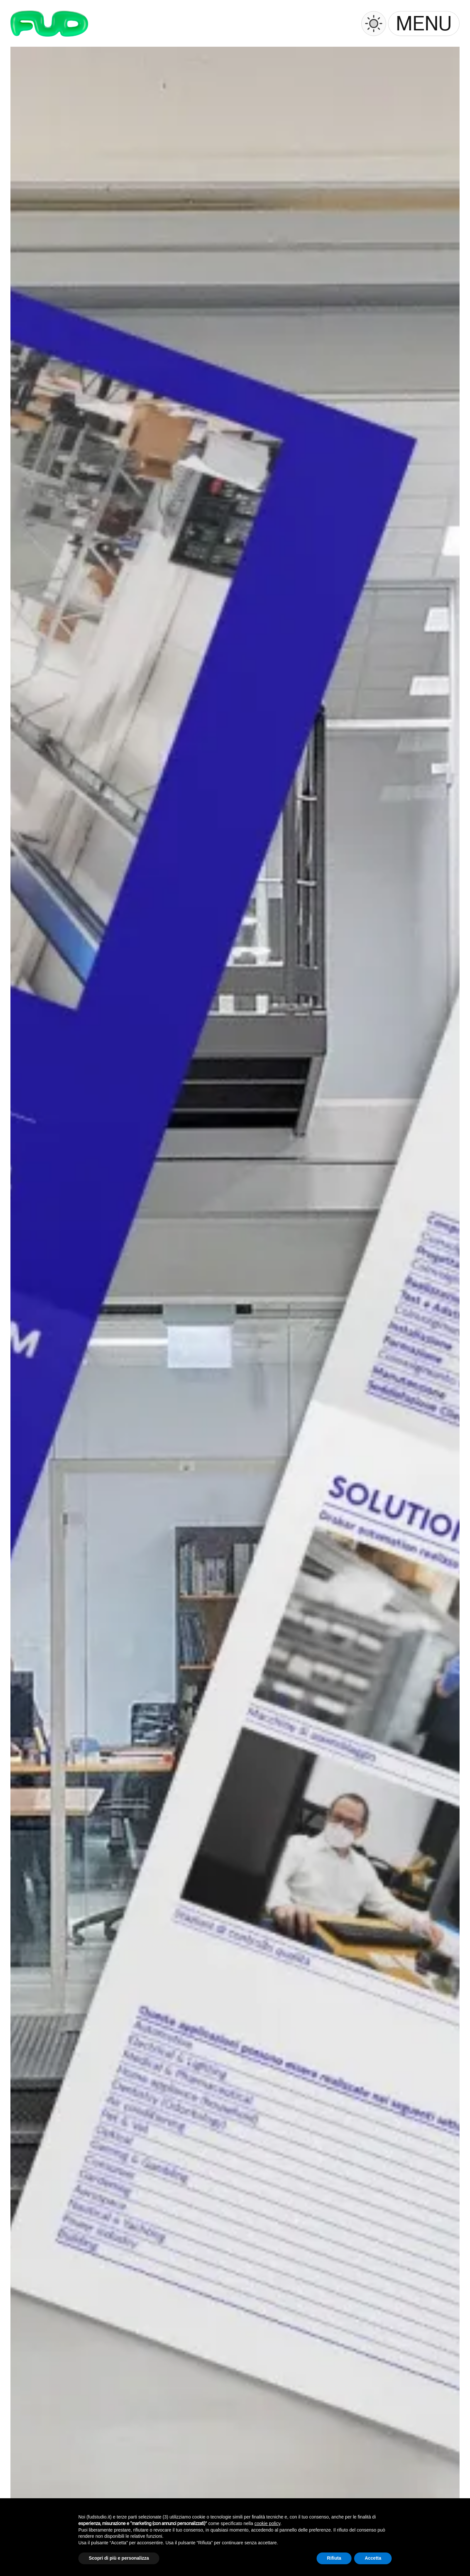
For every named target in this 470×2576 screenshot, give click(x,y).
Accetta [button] (373, 2558)
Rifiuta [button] (334, 2558)
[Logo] (49, 23)
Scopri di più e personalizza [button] (119, 2558)
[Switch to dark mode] (373, 23)
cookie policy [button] (267, 2523)
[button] (424, 23)
